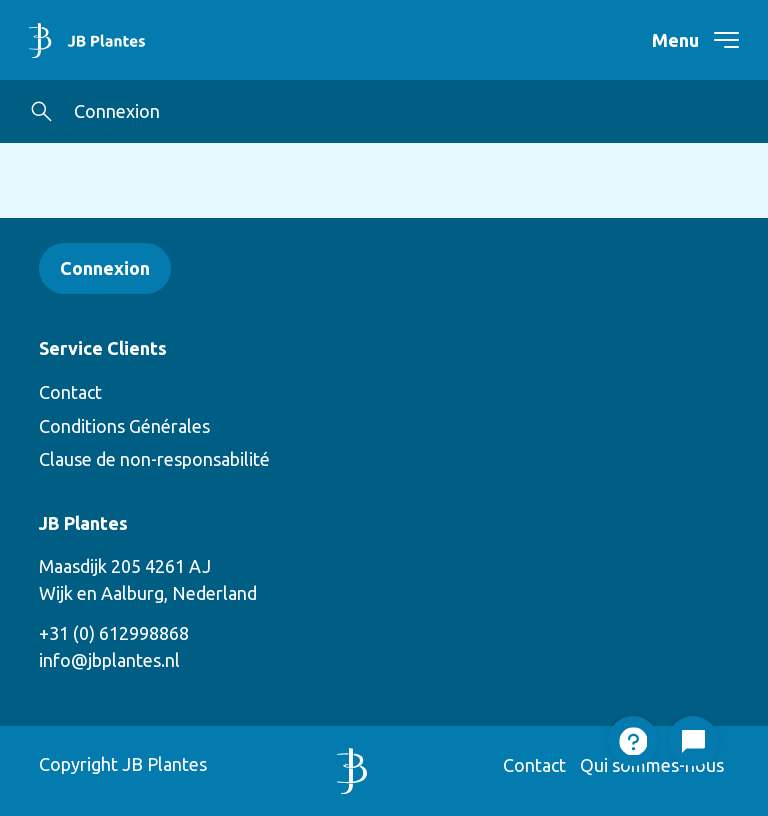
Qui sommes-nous (652, 765)
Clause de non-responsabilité (154, 459)
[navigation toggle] (714, 40)
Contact (70, 392)
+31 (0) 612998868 (114, 633)
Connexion (117, 111)
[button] (41, 111)
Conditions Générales (124, 426)
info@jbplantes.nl (109, 660)
